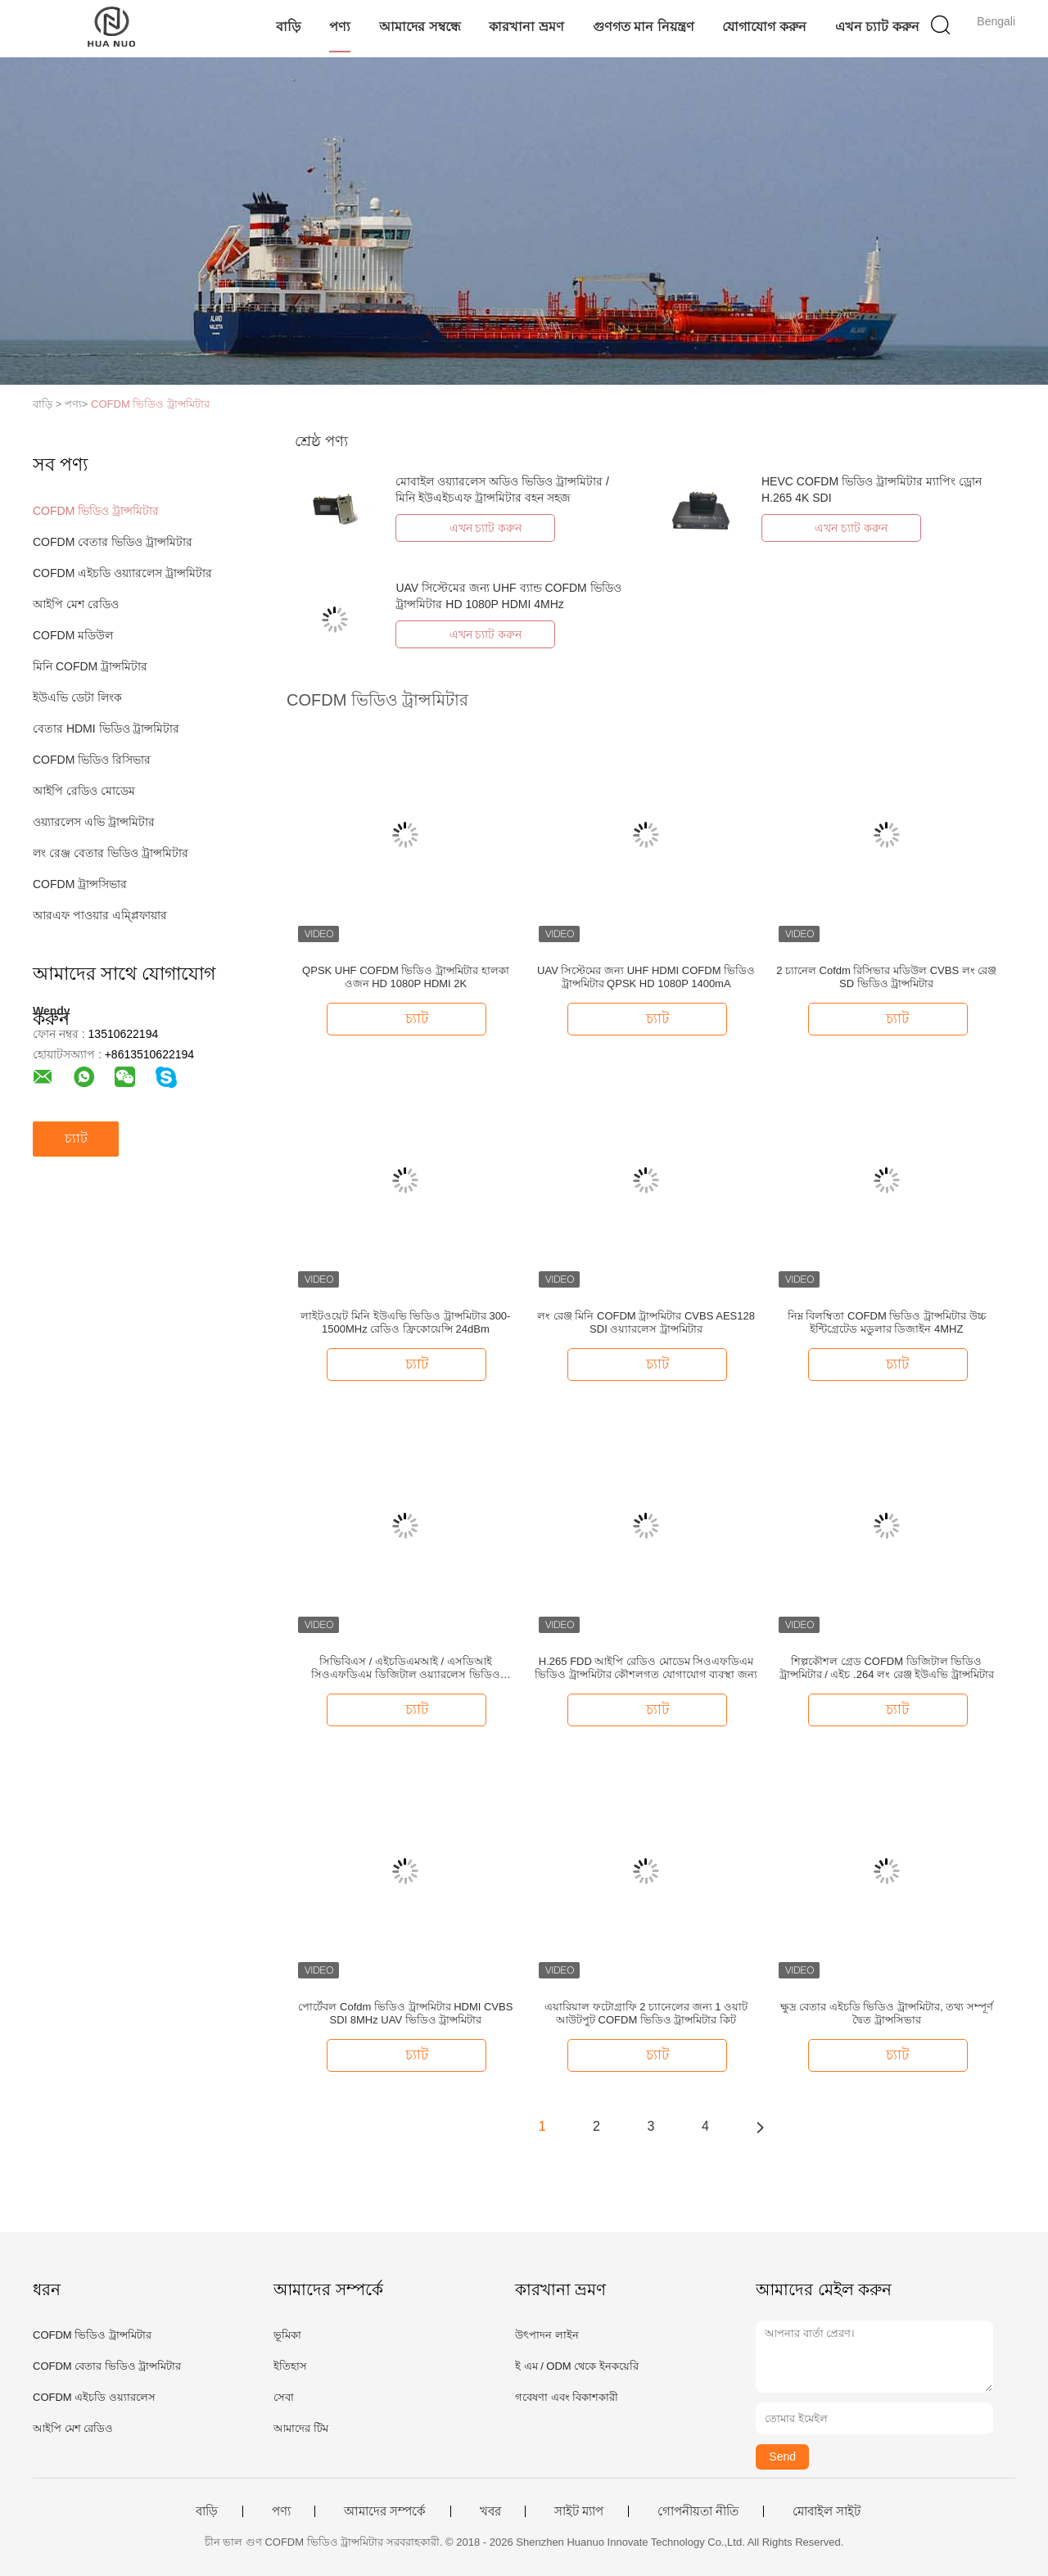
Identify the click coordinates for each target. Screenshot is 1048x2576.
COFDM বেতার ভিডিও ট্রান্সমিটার (112, 541)
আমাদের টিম (300, 2428)
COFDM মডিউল (73, 635)
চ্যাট (76, 1138)
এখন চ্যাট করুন (877, 27)
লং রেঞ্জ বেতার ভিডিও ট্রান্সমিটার (110, 852)
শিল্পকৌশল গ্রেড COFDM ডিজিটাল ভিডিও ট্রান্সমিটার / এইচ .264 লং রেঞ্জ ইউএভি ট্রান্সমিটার (886, 1667)
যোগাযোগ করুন (764, 27)
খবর (490, 2511)
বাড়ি (288, 27)
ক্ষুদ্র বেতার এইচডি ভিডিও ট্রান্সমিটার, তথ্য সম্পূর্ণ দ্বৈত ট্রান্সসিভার (886, 2013)
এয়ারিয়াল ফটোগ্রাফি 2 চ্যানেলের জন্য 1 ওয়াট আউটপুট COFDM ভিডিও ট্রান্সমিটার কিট (646, 2013)
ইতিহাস (290, 2366)
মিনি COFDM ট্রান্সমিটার (90, 666)
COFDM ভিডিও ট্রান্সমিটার (150, 404)
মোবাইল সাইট (827, 2511)
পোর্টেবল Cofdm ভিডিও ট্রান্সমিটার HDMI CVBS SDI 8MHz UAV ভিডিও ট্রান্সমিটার (405, 2013)
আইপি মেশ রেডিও (76, 604)
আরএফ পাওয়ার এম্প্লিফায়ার (100, 915)
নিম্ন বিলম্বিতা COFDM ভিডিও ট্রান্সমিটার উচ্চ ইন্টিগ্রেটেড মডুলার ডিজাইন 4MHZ (887, 1322)
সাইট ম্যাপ (578, 2511)
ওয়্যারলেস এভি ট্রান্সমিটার (94, 821)
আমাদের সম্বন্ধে (419, 27)
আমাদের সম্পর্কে (385, 2511)
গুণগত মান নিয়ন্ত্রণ (643, 27)
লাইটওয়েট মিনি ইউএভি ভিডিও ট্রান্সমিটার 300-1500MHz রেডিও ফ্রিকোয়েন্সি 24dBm (405, 1322)
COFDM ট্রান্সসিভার (80, 884)
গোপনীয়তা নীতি (698, 2511)
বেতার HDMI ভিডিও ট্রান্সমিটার (106, 728)
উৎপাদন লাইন (547, 2335)
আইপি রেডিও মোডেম (84, 790)
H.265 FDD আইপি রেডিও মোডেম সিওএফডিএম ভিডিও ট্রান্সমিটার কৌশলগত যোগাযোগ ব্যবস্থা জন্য (646, 1667)
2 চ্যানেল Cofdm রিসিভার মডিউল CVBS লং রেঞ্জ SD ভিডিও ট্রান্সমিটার (886, 977)
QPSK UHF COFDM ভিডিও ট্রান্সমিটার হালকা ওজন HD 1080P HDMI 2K (405, 977)
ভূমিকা (287, 2335)
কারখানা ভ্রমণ (526, 27)
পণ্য (339, 27)
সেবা (283, 2397)
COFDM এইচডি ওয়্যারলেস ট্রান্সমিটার (122, 573)
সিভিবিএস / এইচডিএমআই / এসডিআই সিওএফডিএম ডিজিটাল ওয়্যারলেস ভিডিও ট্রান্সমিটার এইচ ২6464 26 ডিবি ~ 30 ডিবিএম (406, 1668)
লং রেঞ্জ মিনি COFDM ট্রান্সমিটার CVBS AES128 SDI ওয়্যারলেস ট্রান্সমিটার (646, 1322)
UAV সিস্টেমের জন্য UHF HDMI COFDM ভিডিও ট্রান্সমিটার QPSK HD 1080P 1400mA (646, 977)
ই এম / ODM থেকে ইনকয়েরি (577, 2366)
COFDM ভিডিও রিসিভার (92, 759)
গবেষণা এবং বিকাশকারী (566, 2397)
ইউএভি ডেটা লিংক (77, 697)
